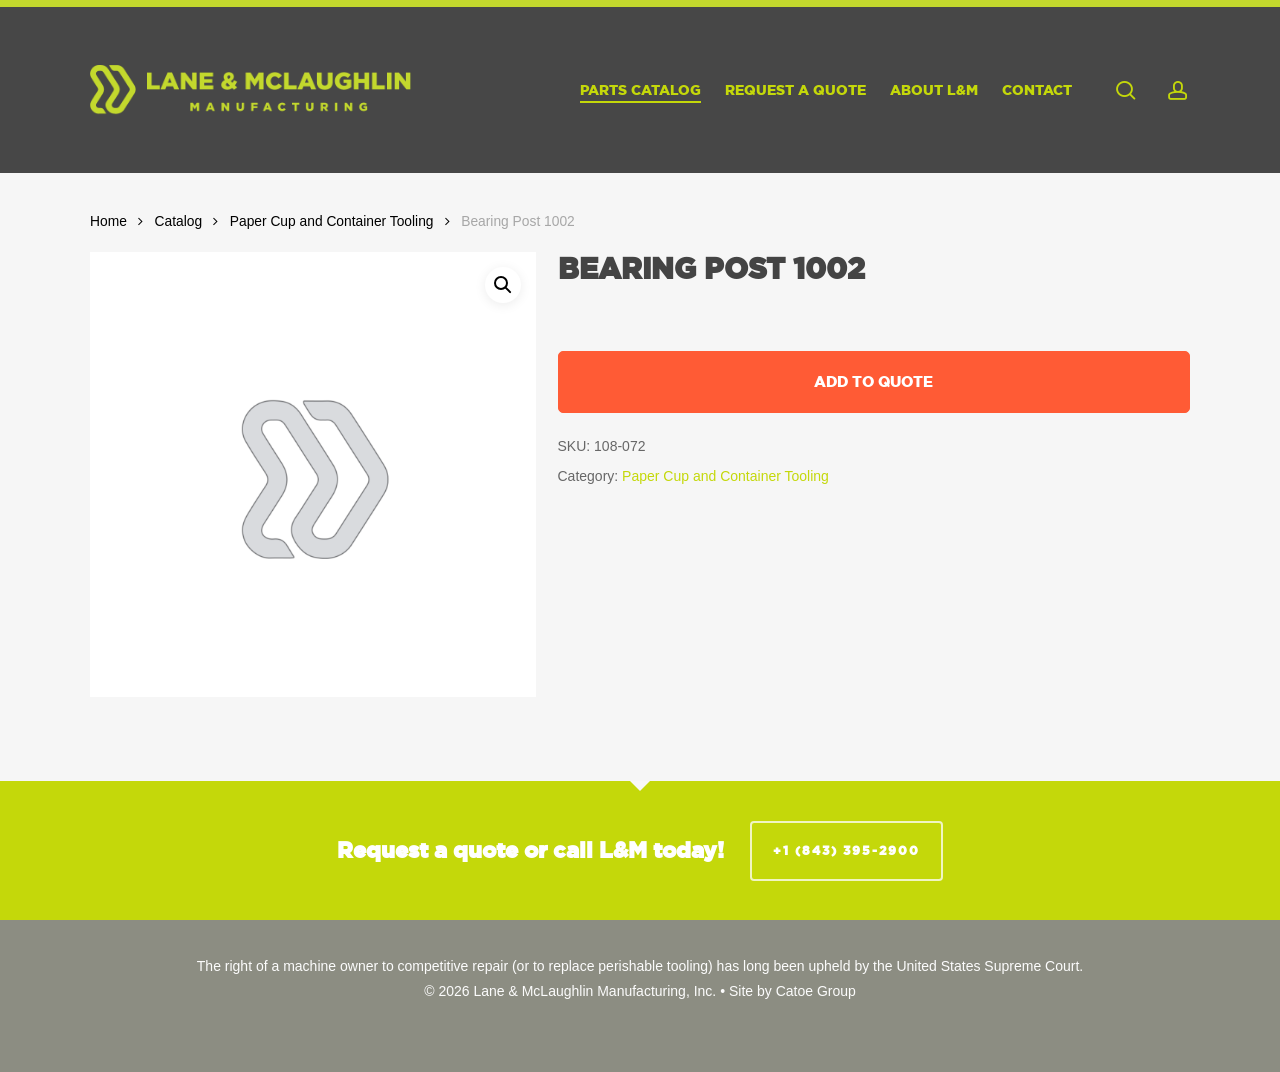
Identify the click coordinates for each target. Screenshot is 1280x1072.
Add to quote (873, 381)
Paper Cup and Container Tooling (332, 221)
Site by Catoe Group (792, 991)
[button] (503, 285)
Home (108, 221)
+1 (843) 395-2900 (846, 850)
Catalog (179, 221)
